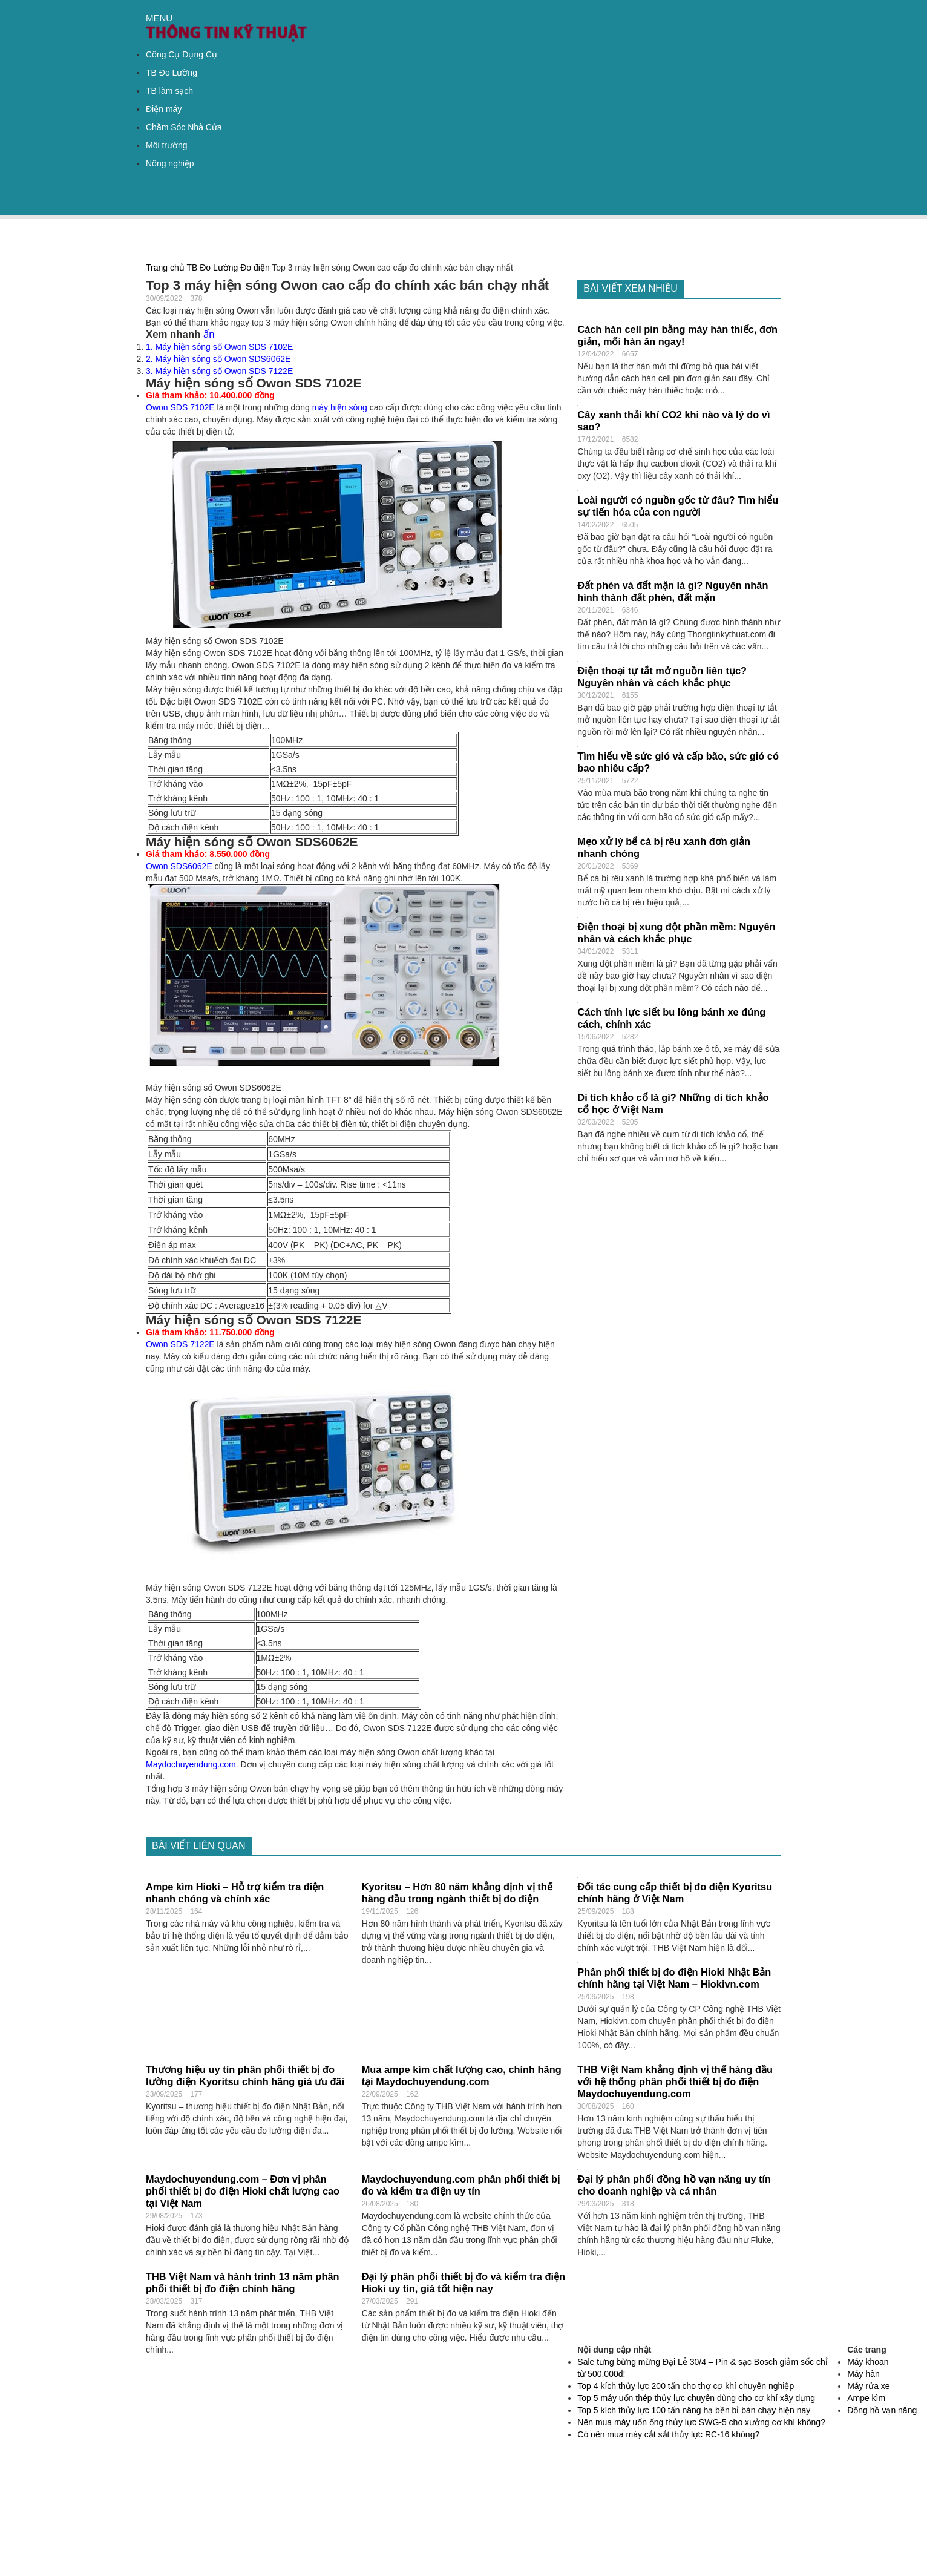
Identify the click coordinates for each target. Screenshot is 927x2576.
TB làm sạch (169, 91)
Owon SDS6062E (179, 866)
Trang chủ (165, 267)
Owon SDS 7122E (180, 1344)
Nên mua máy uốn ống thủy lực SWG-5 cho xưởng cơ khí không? (701, 2422)
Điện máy (164, 109)
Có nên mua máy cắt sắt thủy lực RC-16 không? (668, 2434)
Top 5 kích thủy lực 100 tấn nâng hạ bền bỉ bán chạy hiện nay (693, 2410)
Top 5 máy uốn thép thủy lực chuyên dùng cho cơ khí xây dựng (696, 2398)
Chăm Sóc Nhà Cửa (184, 127)
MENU (159, 18)
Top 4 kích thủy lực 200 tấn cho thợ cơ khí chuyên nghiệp (685, 2386)
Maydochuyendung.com (191, 1764)
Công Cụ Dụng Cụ (181, 54)
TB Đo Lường (171, 72)
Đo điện (254, 267)
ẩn (208, 334)
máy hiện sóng (339, 407)
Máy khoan (867, 2362)
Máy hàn (863, 2374)
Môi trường (167, 145)
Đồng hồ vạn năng (882, 2410)
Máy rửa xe (868, 2386)
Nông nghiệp (170, 163)
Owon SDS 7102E (180, 407)
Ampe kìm (866, 2398)
